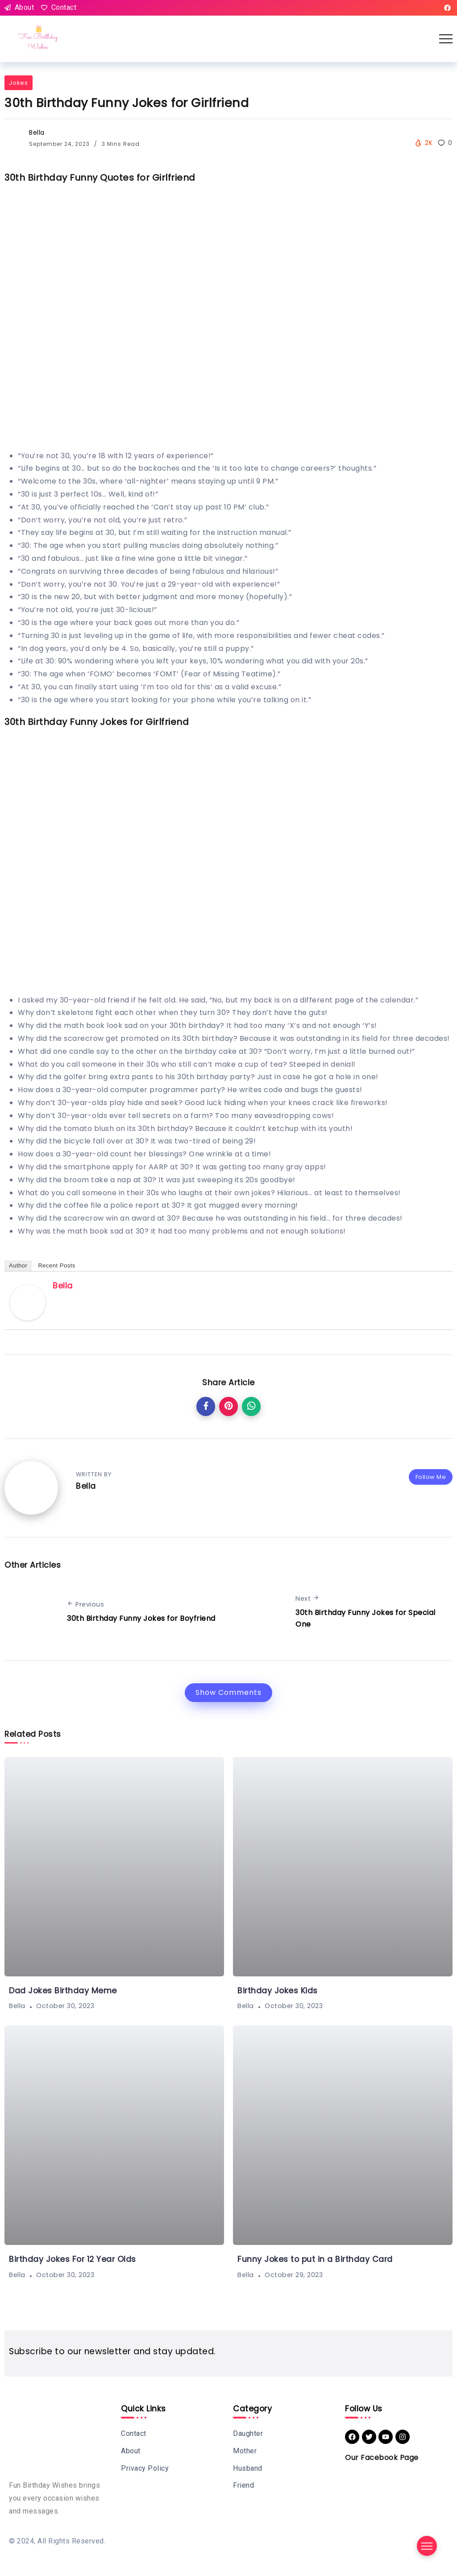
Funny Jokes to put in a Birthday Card (315, 2259)
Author (18, 1265)
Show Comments (228, 1692)
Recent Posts (56, 1265)
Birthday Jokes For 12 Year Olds (72, 2259)
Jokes (18, 83)
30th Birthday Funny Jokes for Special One (365, 1618)
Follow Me (430, 1477)
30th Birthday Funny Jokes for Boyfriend (141, 1618)
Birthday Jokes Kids (277, 1990)
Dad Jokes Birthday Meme (63, 1990)
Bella (37, 132)
